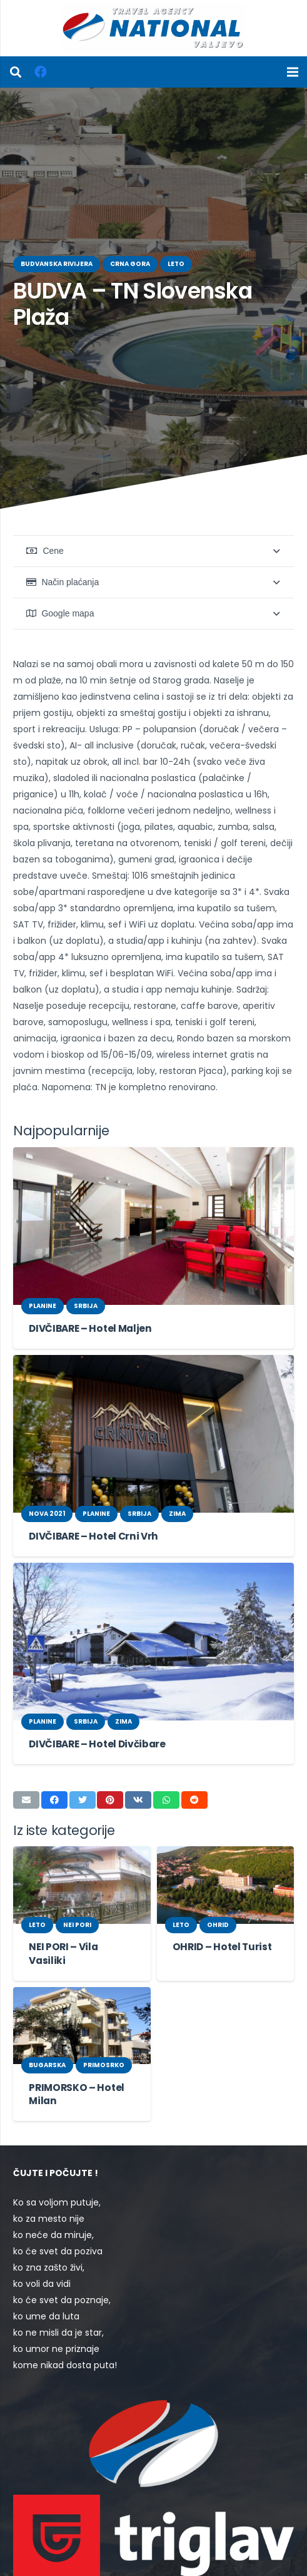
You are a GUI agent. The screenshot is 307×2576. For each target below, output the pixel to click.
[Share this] (54, 1751)
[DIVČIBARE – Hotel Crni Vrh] (153, 1385)
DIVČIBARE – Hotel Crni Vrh (90, 1487)
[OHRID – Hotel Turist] (225, 1835)
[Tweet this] (82, 1751)
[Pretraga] (15, 72)
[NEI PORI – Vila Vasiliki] (82, 1835)
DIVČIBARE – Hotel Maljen (86, 1279)
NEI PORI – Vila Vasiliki (79, 1898)
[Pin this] (110, 1751)
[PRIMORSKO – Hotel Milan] (82, 1962)
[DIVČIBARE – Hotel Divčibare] (153, 1593)
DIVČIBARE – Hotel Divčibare (93, 1695)
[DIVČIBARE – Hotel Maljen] (153, 1177)
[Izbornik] (292, 72)
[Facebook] (40, 71)
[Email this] (26, 1751)
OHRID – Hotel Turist (218, 1898)
